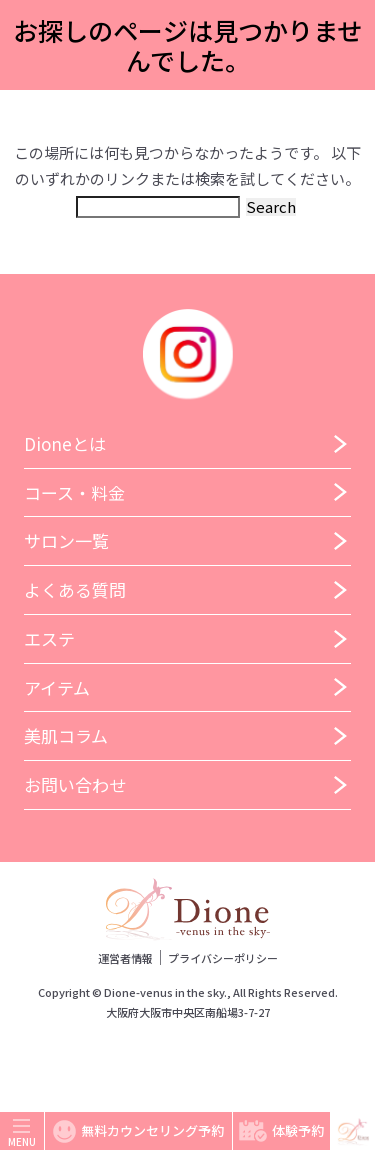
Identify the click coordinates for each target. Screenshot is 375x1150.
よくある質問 (75, 589)
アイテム (57, 687)
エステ (49, 638)
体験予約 (281, 1131)
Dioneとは (65, 443)
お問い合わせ (75, 784)
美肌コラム (66, 735)
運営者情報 (125, 958)
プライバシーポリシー (223, 958)
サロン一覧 (66, 540)
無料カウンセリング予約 (138, 1131)
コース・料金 (74, 492)
